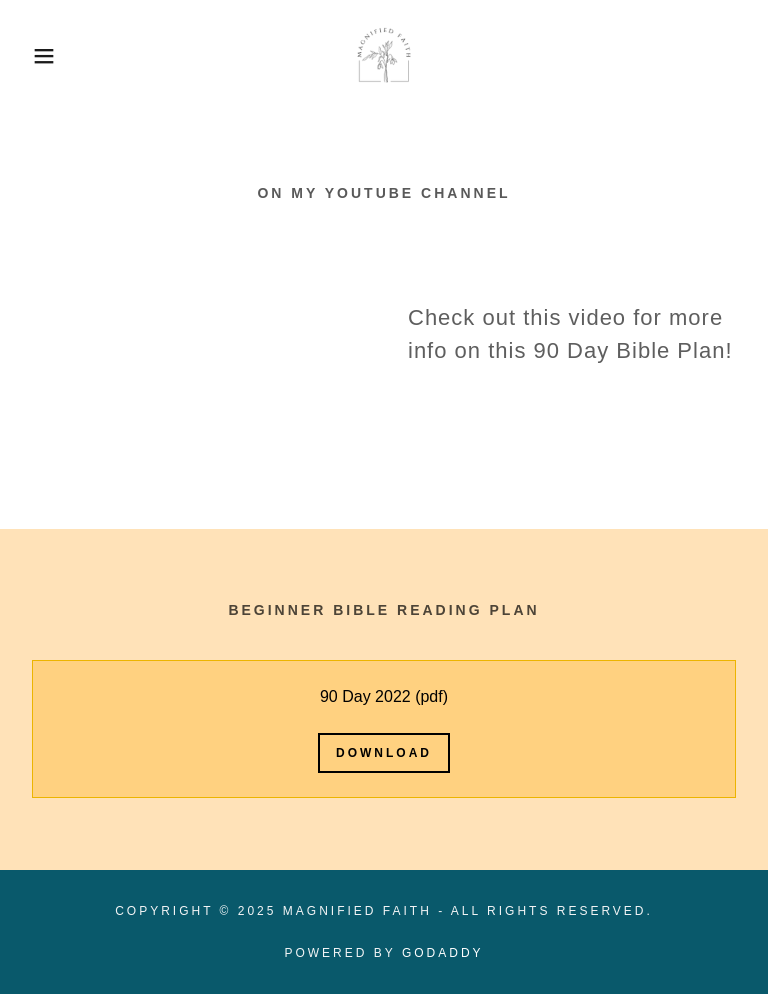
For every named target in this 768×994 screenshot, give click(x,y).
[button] (38, 56)
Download (384, 753)
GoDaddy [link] (443, 953)
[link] (384, 56)
